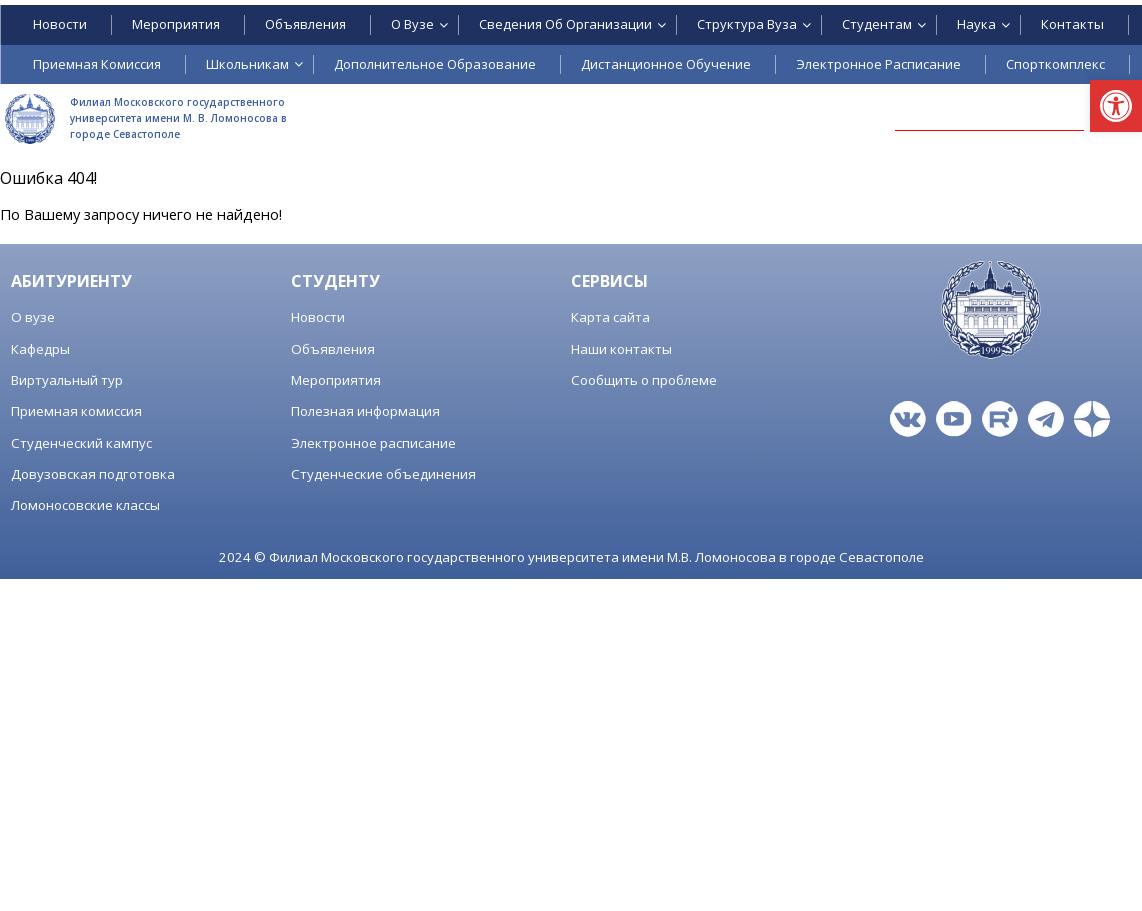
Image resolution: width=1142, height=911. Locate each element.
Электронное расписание (373, 443)
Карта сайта (610, 317)
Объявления (333, 349)
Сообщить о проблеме (644, 380)
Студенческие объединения (383, 474)
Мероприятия (336, 380)
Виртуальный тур (67, 380)
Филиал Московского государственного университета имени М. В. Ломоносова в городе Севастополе (178, 118)
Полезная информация (365, 411)
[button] (1116, 106)
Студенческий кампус (81, 443)
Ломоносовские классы (85, 505)
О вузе (33, 317)
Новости (318, 317)
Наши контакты (621, 349)
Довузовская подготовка (93, 474)
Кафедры (40, 349)
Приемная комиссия (76, 411)
